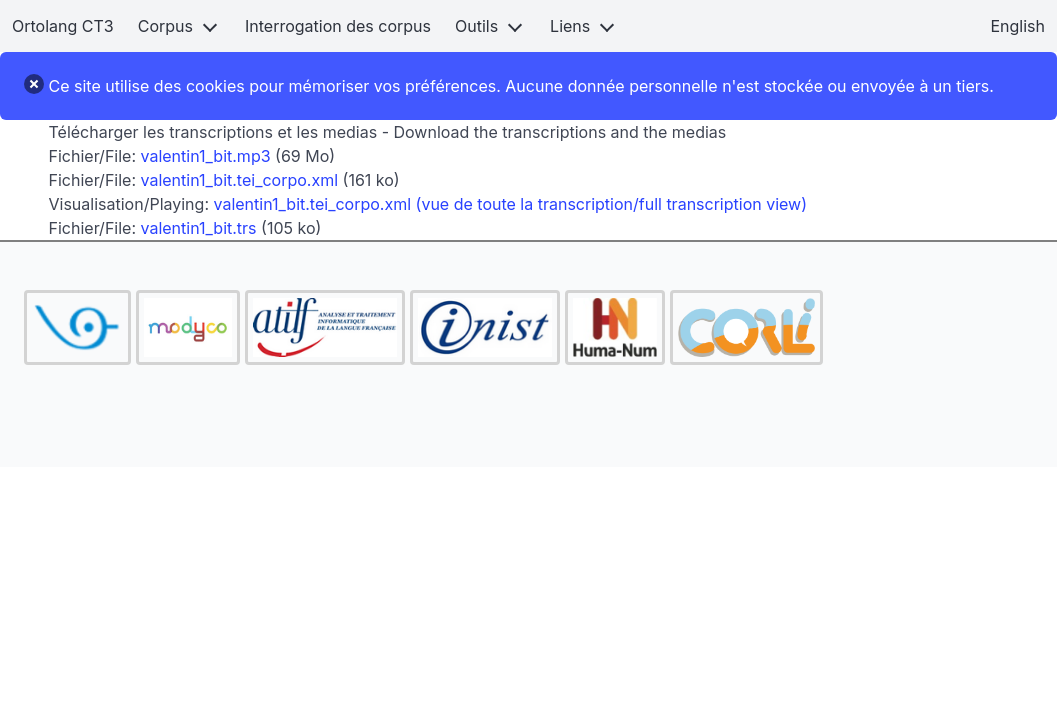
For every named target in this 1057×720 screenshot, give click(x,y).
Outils (476, 26)
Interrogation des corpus (338, 26)
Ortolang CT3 (63, 26)
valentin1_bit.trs (199, 228)
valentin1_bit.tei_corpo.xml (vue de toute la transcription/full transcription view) (511, 204)
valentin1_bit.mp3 (206, 156)
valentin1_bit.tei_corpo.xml (240, 180)
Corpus (165, 26)
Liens (570, 26)
